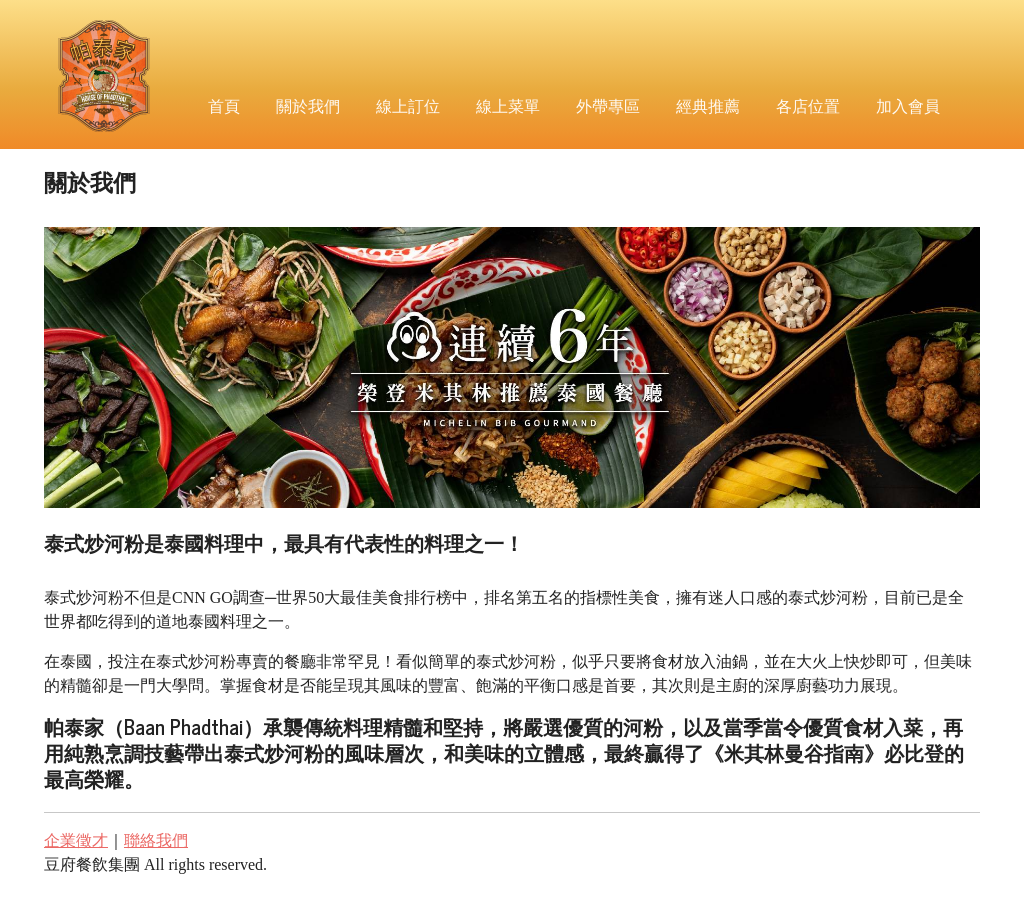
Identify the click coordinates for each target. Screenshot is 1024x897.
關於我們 (308, 105)
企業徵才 (76, 840)
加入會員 (908, 105)
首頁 (224, 105)
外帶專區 (608, 105)
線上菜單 (508, 105)
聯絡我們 (156, 840)
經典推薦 (708, 105)
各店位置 (808, 105)
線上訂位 (408, 105)
